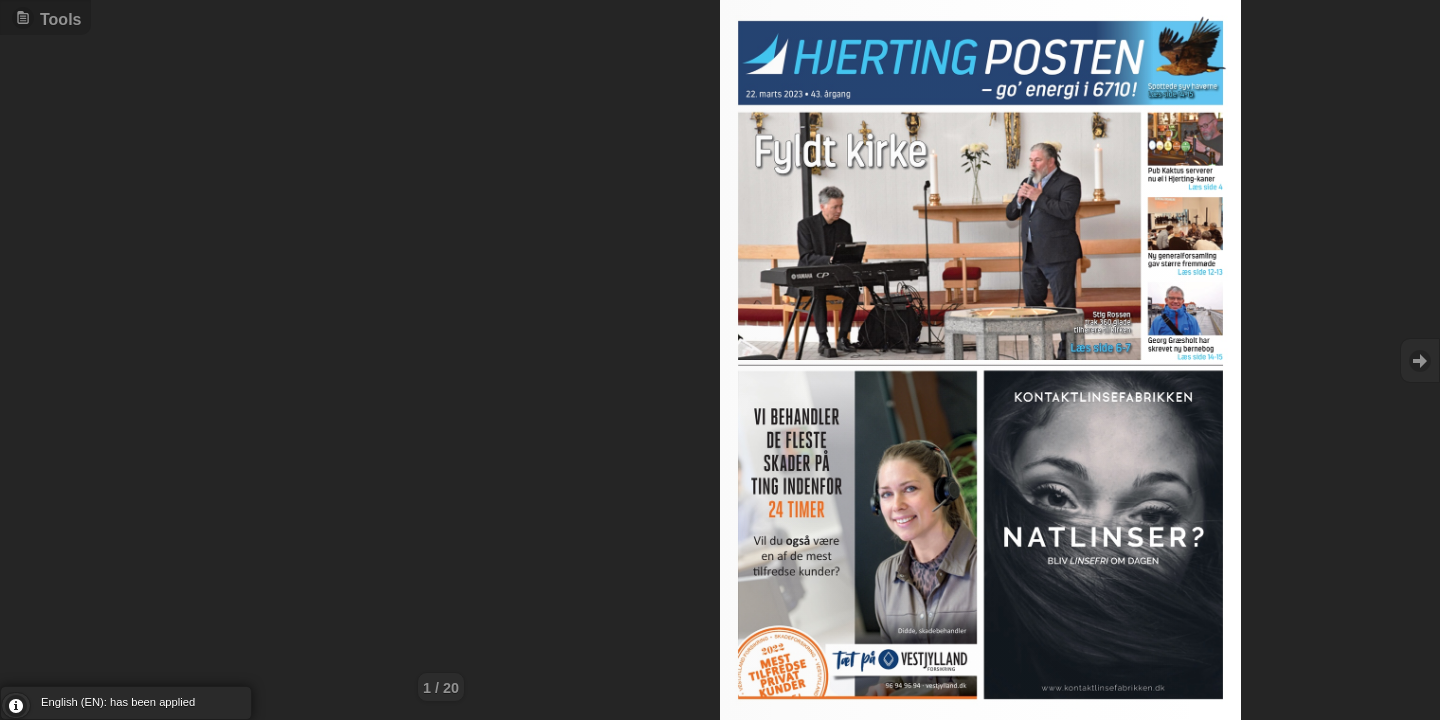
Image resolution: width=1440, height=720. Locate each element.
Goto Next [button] (1420, 360)
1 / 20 (441, 688)
